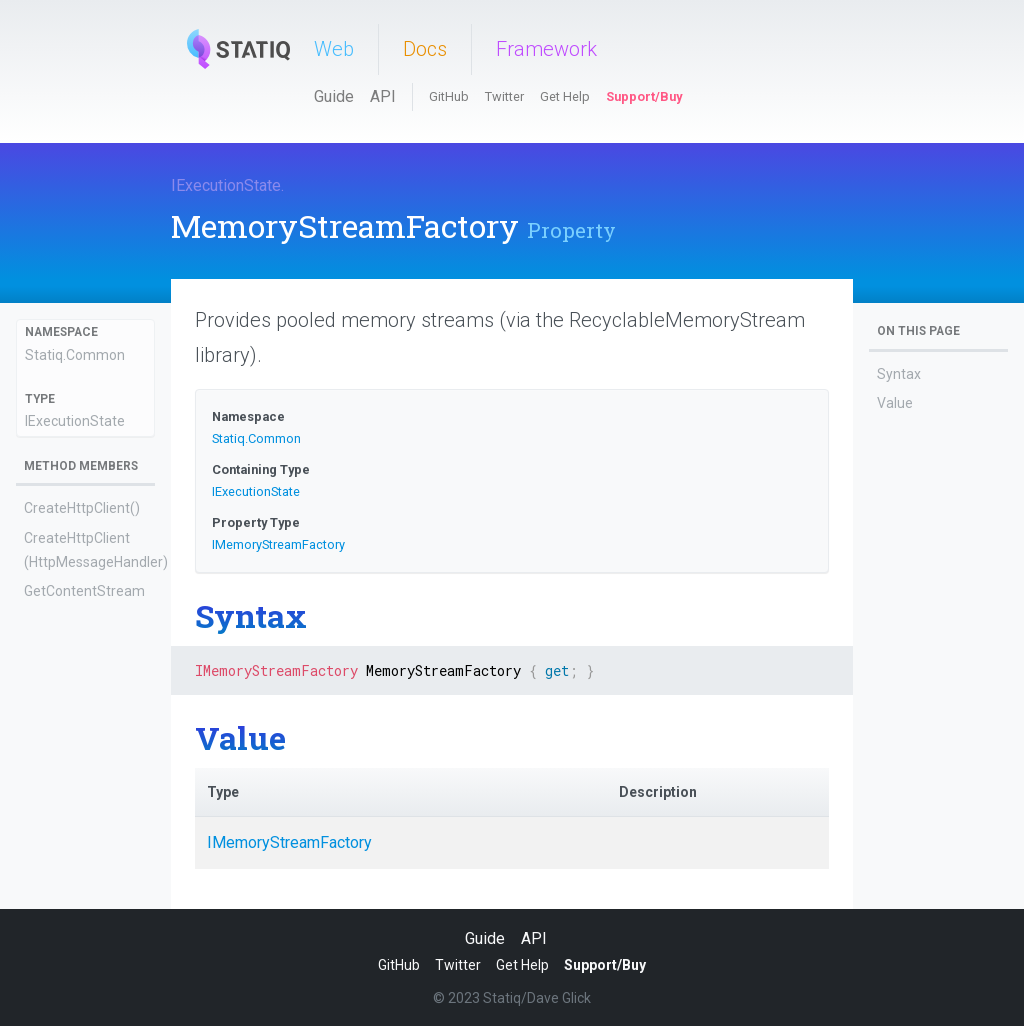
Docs (425, 49)
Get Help (565, 96)
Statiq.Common (75, 355)
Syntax (899, 374)
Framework (546, 49)
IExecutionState (226, 185)
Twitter (504, 96)
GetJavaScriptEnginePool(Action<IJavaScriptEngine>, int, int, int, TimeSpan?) (84, 694)
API (383, 96)
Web (334, 49)
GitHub (449, 96)
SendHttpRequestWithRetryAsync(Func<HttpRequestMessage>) (83, 821)
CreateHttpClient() (82, 508)
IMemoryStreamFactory (278, 544)
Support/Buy (644, 96)
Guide (334, 96)
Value (895, 403)
